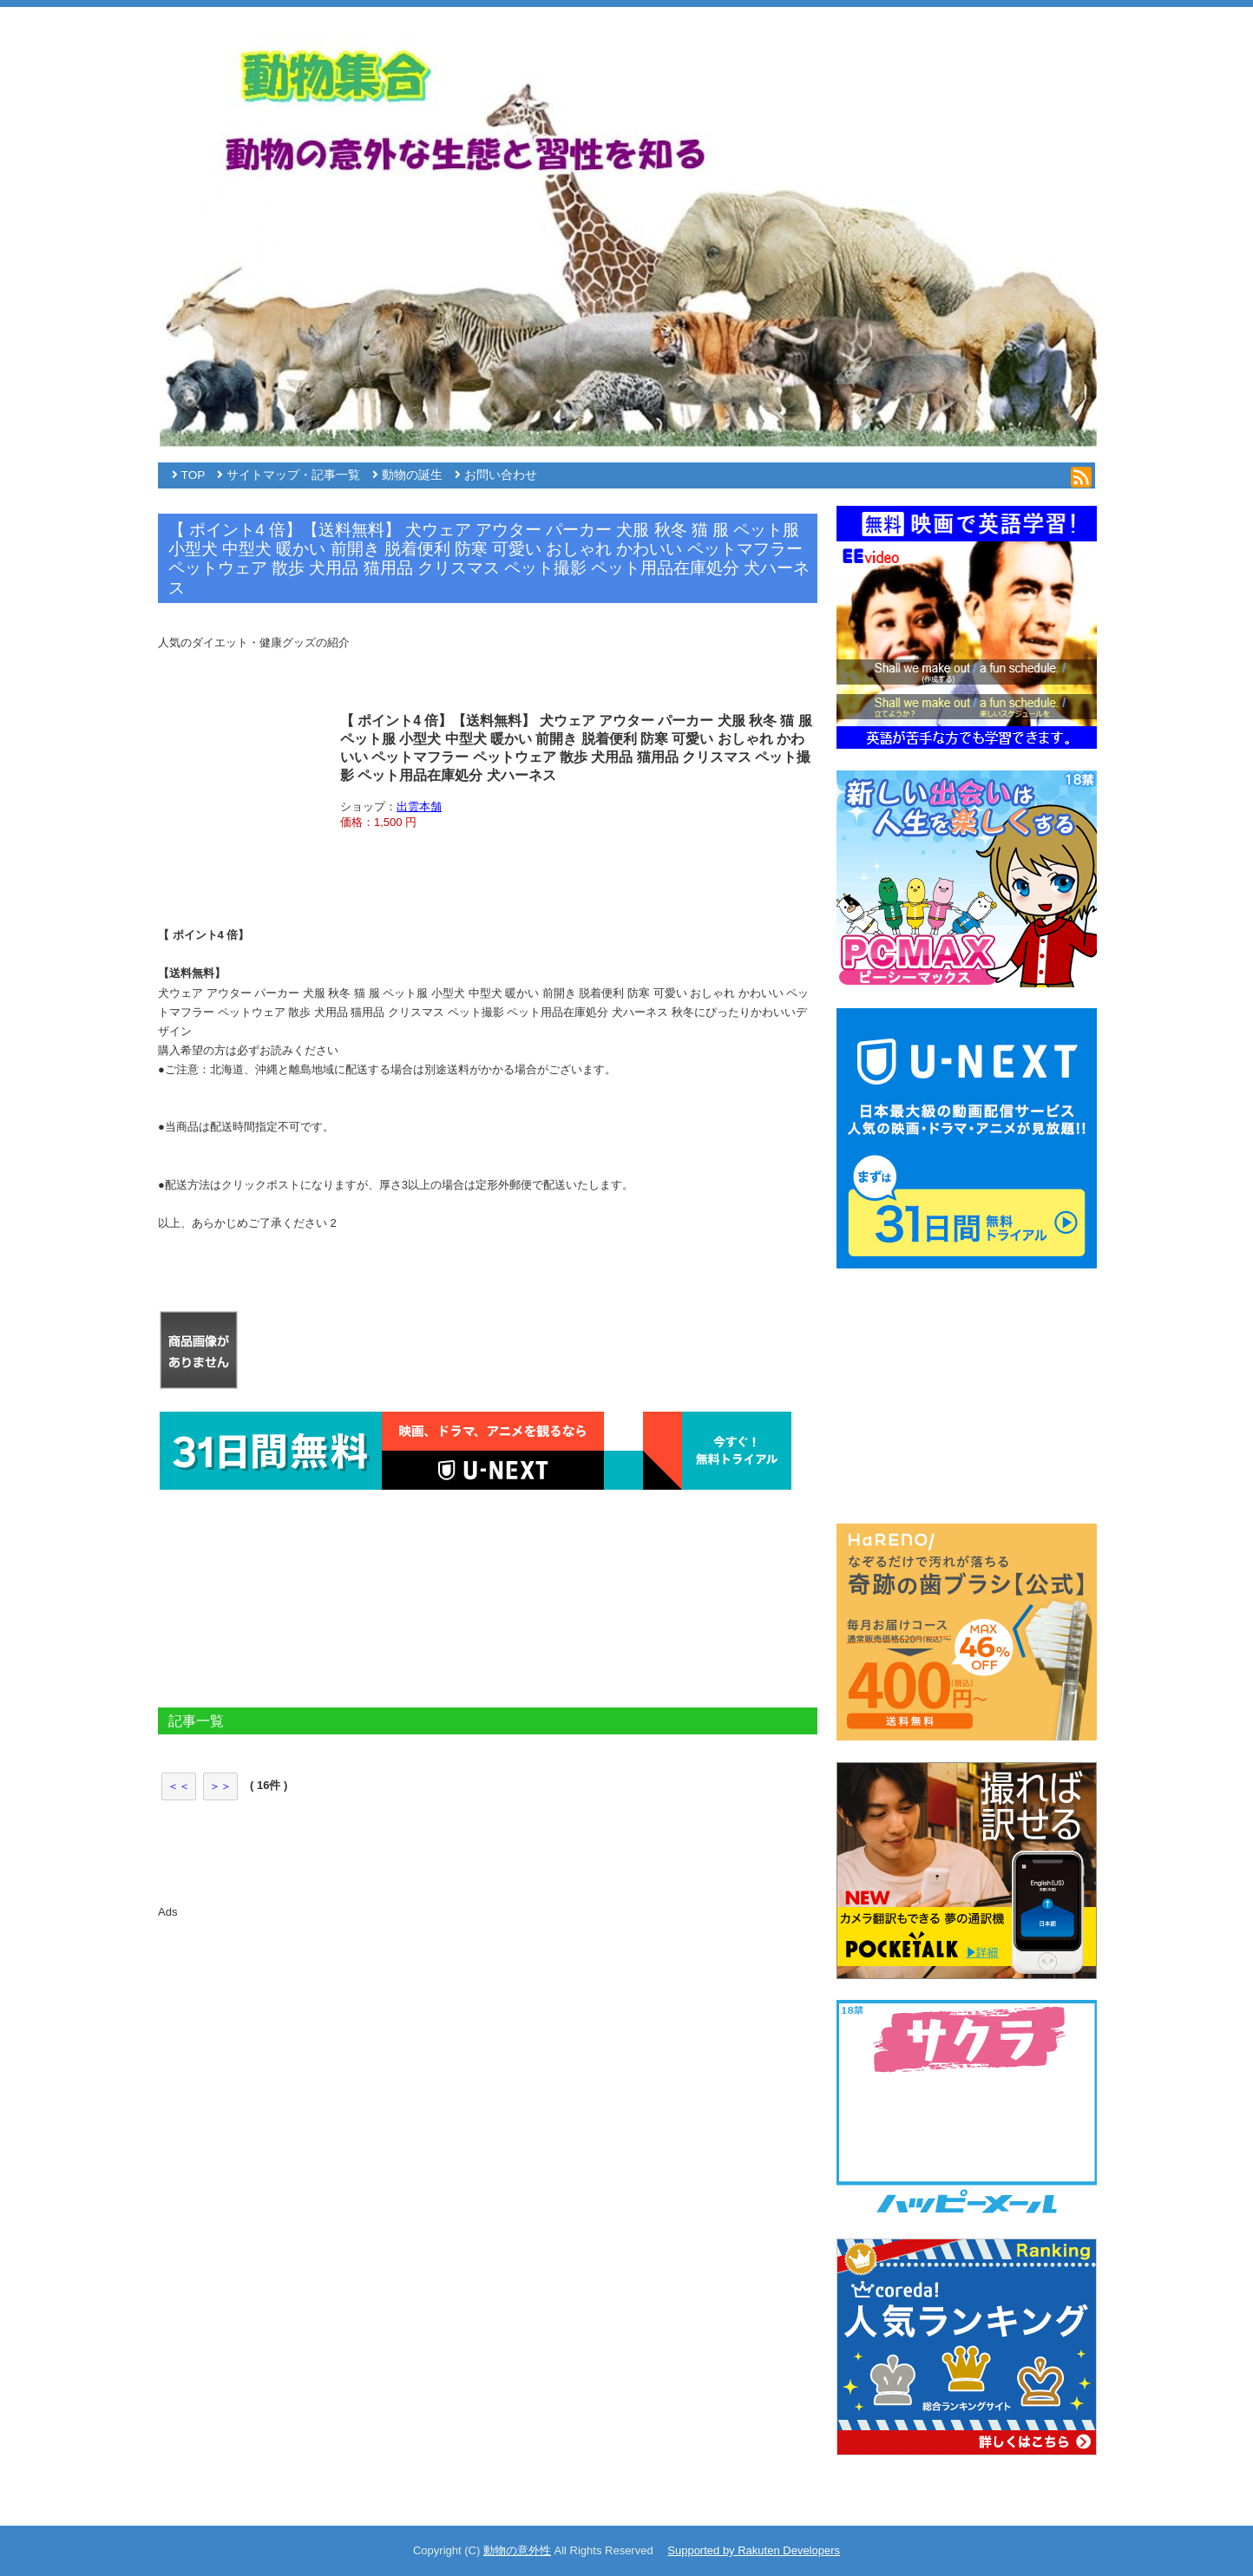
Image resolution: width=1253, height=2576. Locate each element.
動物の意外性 (517, 2550)
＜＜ (178, 1786)
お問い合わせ (500, 475)
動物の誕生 (412, 475)
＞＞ (220, 1786)
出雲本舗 (419, 806)
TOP (193, 475)
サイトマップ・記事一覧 (293, 475)
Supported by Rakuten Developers (753, 2550)
